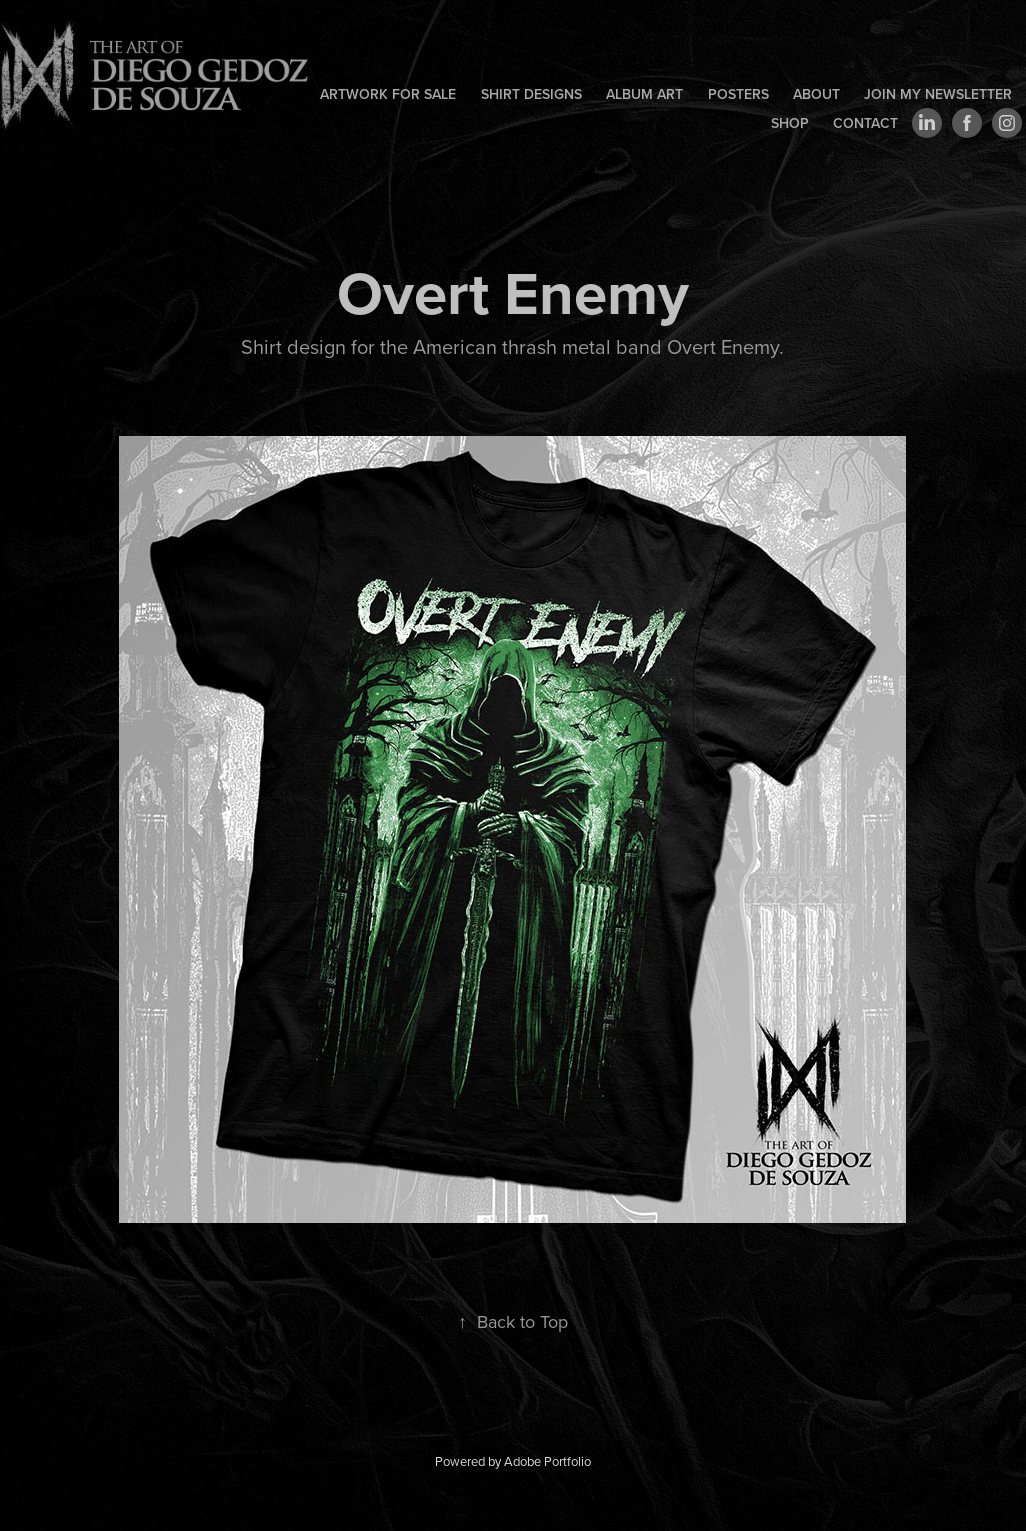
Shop (790, 123)
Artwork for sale (388, 94)
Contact (865, 123)
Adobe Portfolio (547, 1461)
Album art (644, 94)
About (816, 94)
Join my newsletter (938, 94)
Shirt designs (531, 94)
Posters (738, 94)
